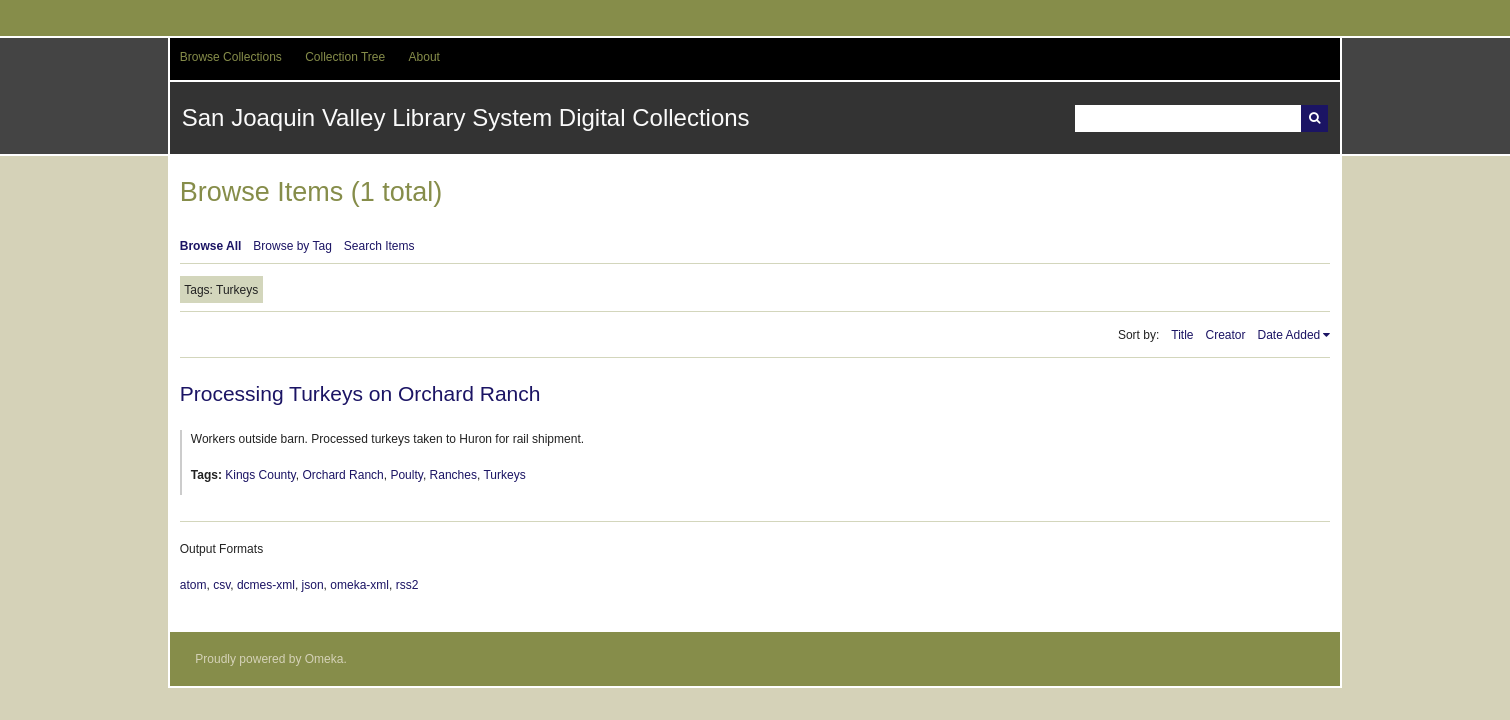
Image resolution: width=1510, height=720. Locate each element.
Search (1314, 118)
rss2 (407, 585)
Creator (1226, 335)
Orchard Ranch (342, 475)
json (313, 585)
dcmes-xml (266, 585)
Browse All (211, 246)
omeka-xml (359, 585)
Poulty (406, 475)
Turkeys (504, 475)
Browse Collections (231, 57)
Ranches (453, 475)
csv (221, 585)
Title (1182, 335)
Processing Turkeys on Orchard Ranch (360, 393)
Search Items (379, 246)
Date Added (1289, 335)
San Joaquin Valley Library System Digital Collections (466, 117)
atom (193, 585)
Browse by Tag (292, 246)
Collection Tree (345, 57)
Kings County (260, 475)
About (424, 57)
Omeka (324, 659)
